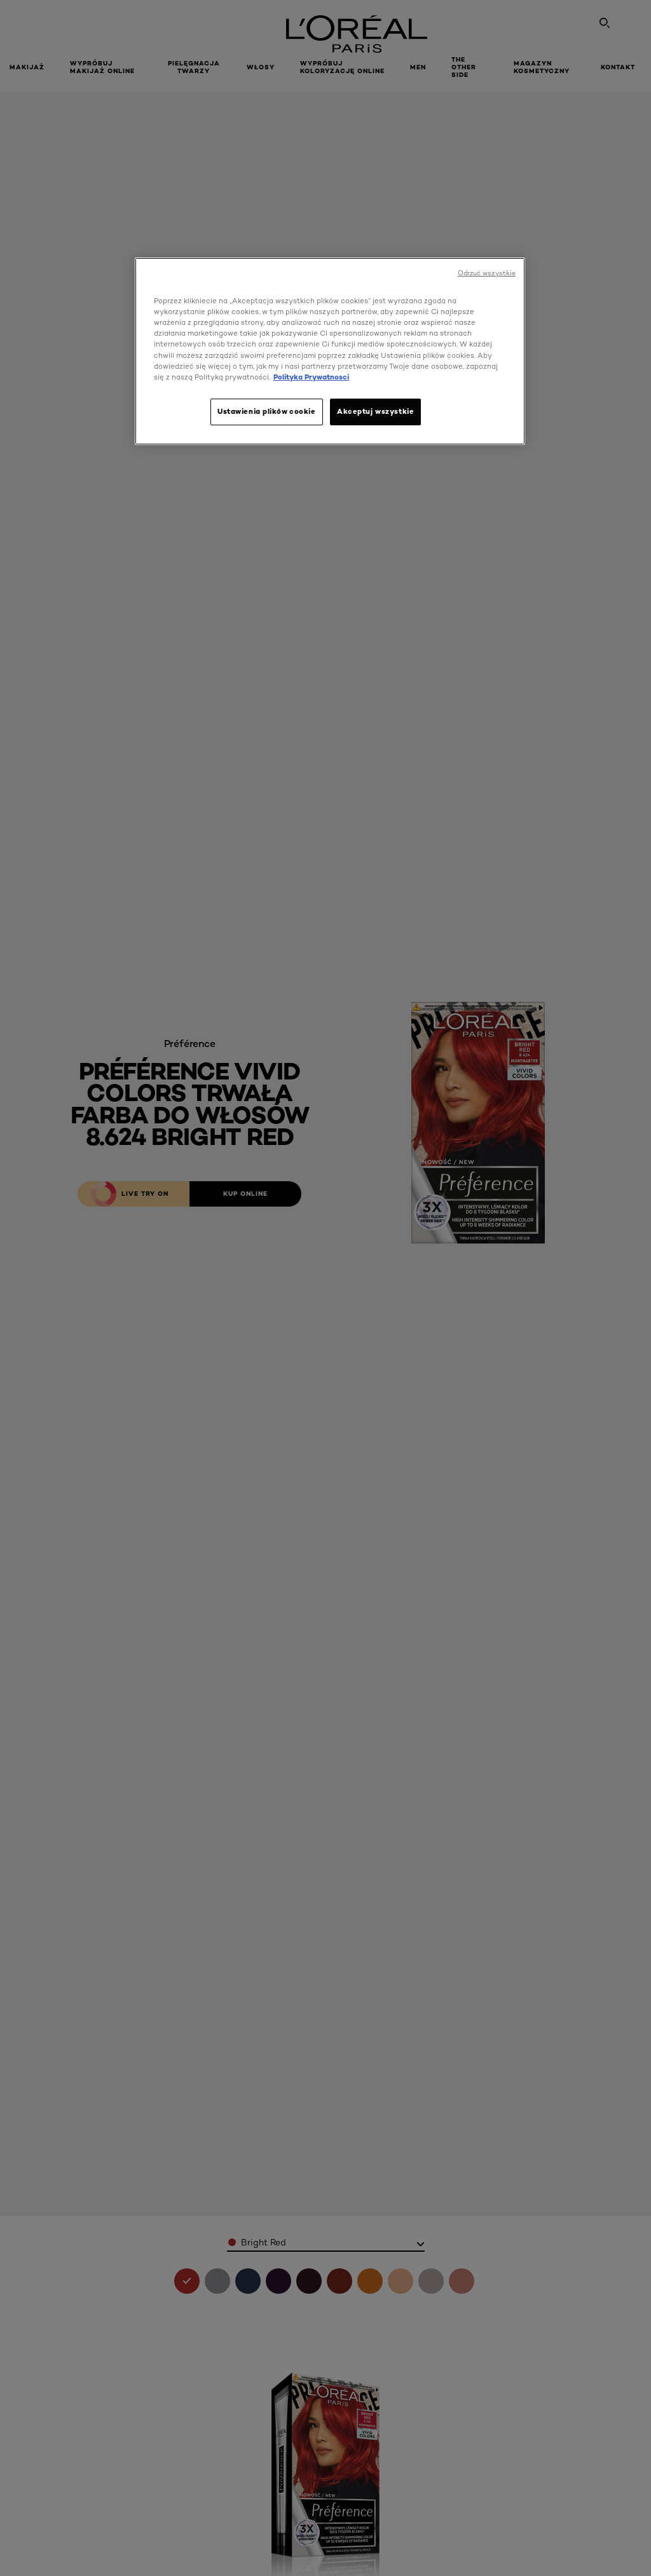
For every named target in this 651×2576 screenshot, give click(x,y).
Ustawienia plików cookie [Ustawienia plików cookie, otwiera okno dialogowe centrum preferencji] (266, 411)
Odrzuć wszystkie (487, 273)
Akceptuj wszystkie (375, 411)
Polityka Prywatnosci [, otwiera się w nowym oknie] (311, 377)
